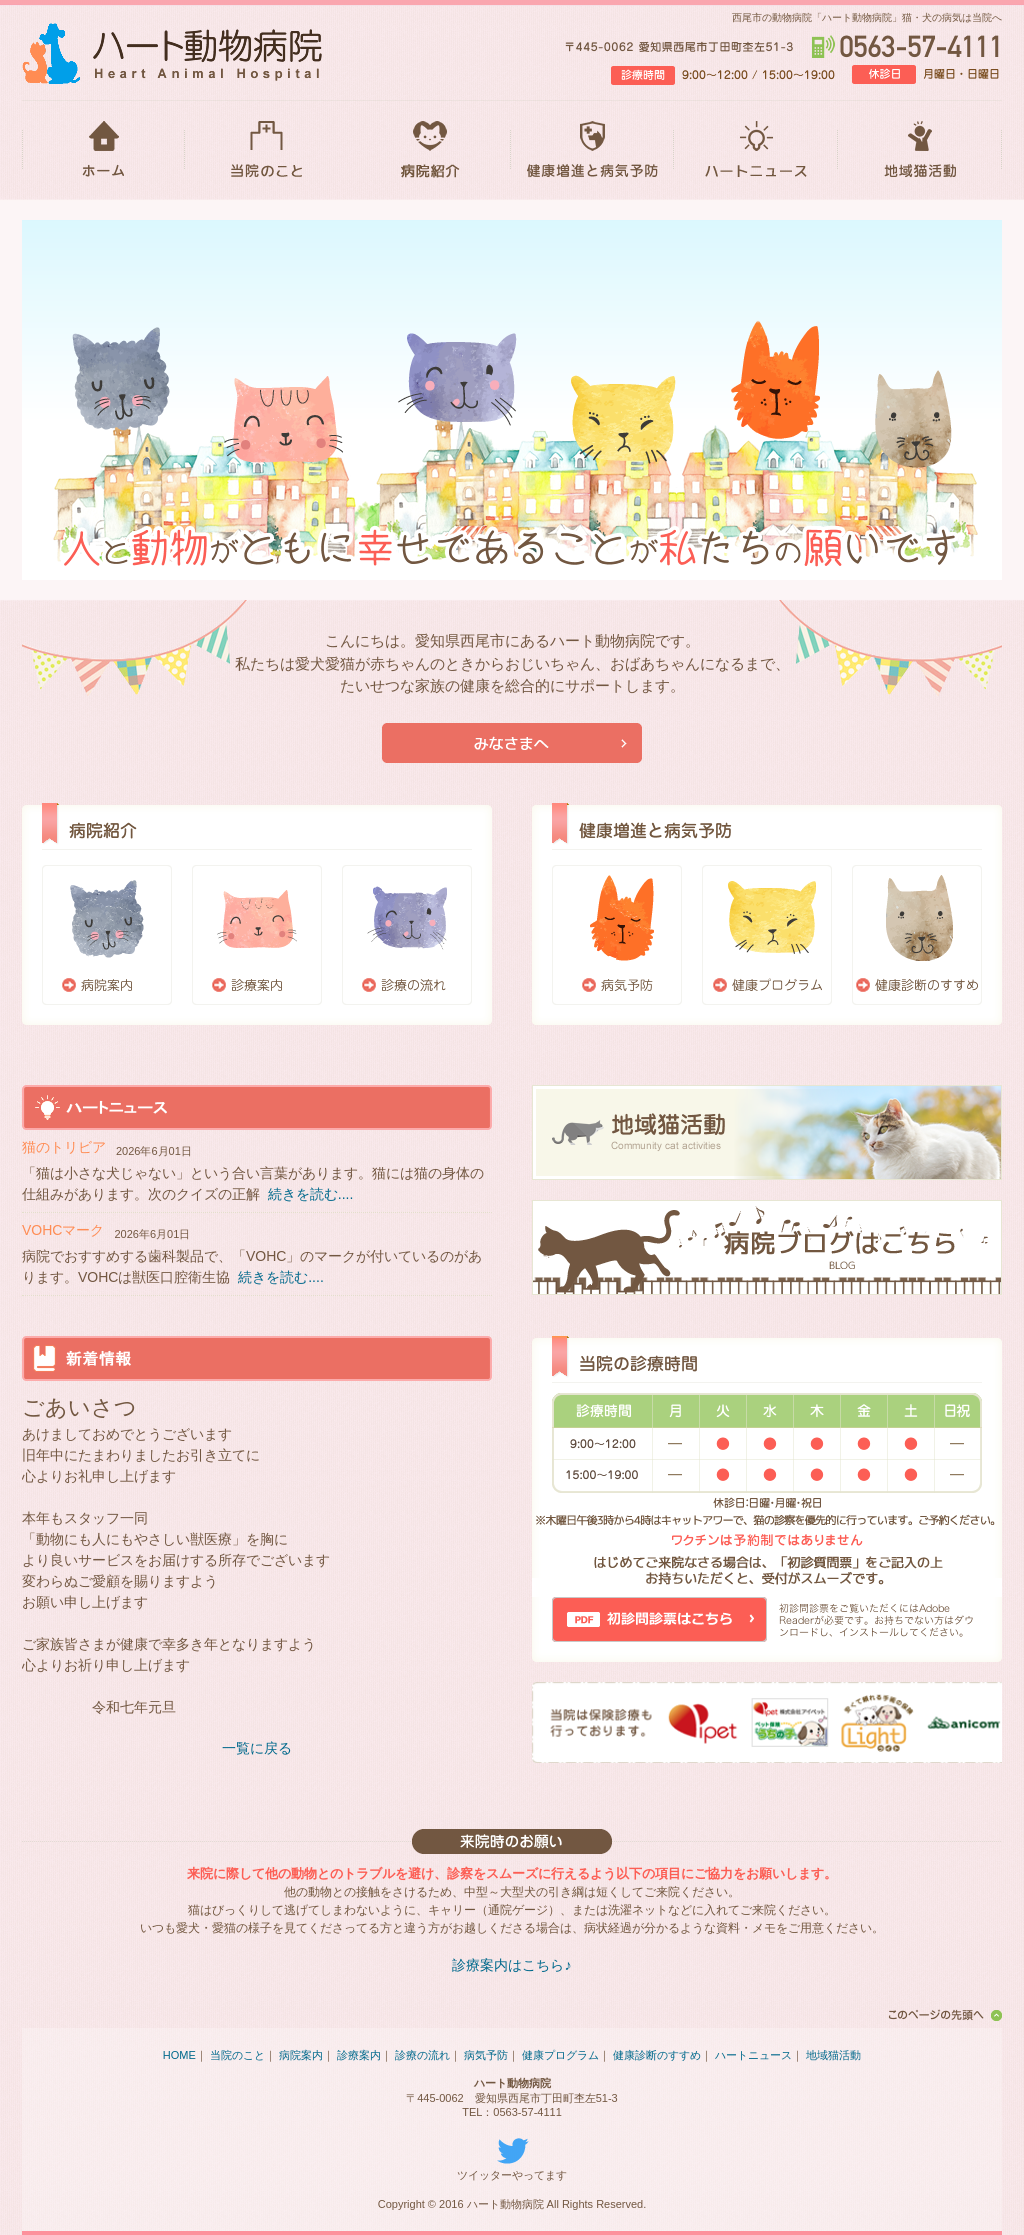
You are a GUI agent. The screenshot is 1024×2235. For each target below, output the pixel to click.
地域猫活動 (920, 150)
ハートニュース (756, 150)
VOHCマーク (63, 1230)
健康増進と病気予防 (592, 150)
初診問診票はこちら (659, 1619)
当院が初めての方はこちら (512, 743)
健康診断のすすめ (917, 935)
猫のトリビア (64, 1147)
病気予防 (617, 935)
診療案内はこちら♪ (511, 1965)
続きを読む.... (311, 1194)
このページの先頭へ (942, 2015)
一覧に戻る (257, 1748)
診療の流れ (407, 935)
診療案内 (257, 935)
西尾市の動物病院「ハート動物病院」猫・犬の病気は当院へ (867, 17)
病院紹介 (429, 150)
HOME (103, 150)
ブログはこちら (767, 1247)
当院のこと (266, 150)
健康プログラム (767, 935)
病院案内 (107, 935)
